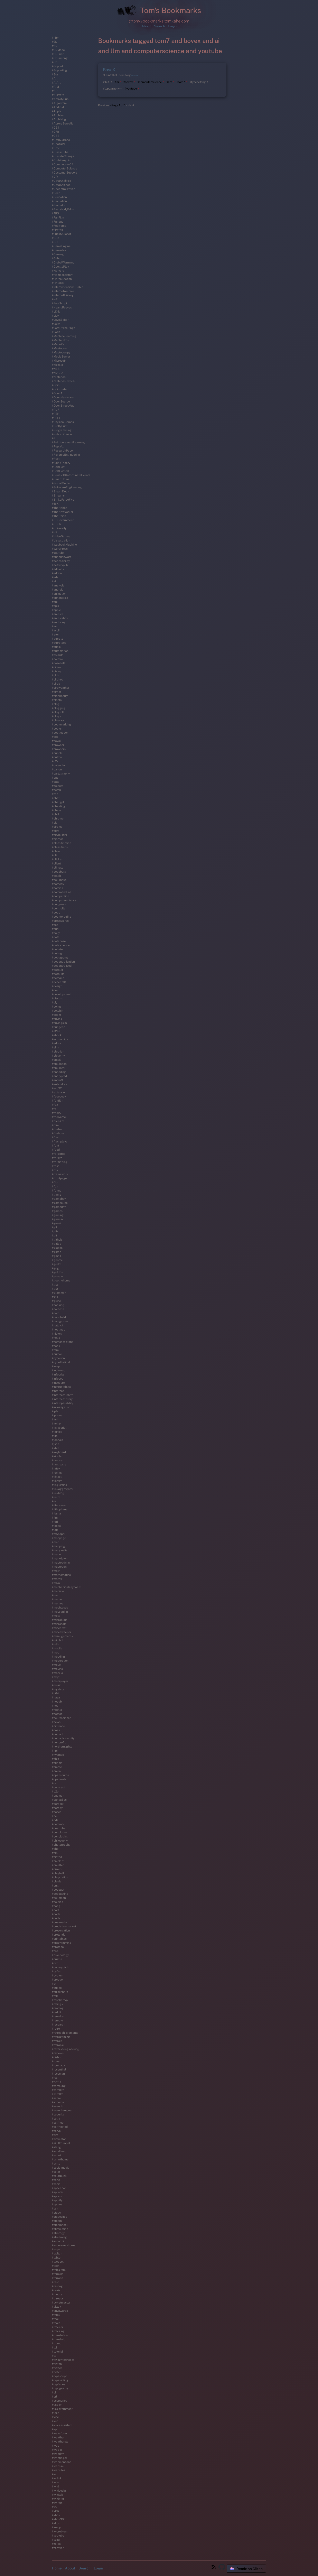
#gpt (55, 1288)
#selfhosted (60, 2126)
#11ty (55, 37)
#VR (54, 532)
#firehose (58, 1133)
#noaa (56, 1730)
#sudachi (58, 2241)
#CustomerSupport (64, 172)
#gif (54, 1227)
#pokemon (59, 1897)
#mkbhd (57, 1640)
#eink (55, 1047)
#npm (55, 1750)
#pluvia (56, 1881)
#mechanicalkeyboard (66, 1587)
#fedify (56, 1112)
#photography (61, 1844)
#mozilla (57, 1673)
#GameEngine (61, 246)
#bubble (57, 753)
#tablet (56, 2257)
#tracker (57, 2327)
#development (61, 994)
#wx (54, 2507)
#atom (56, 634)
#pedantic (58, 1824)
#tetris (56, 2290)
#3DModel (59, 50)
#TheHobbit (59, 507)
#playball (58, 1873)
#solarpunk (59, 2175)
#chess (56, 810)
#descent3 (59, 982)
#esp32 (57, 1088)
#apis (55, 606)
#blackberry (60, 695)
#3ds (55, 74)
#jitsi (55, 1435)
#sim (55, 2135)
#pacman (58, 1795)
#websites (58, 2470)
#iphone (57, 1415)
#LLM (55, 315)
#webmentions (61, 2462)
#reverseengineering (65, 2049)
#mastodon (59, 1566)
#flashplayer (60, 1141)
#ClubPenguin (61, 160)
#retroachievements (65, 2032)
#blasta (57, 700)
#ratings (57, 2004)
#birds (56, 683)
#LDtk (56, 311)
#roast (56, 2061)
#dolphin (57, 1010)
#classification (61, 843)
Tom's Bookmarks (159, 11)
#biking (57, 671)
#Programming (62, 430)
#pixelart (58, 1861)
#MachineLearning (64, 336)
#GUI (55, 242)
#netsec (57, 1713)
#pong (56, 1906)
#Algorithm (59, 103)
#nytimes (58, 1754)
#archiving (59, 622)
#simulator (59, 2139)
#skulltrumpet (61, 2143)
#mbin (56, 1583)
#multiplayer (60, 1681)
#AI (54, 78)
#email (56, 1059)
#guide (56, 1301)
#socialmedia (60, 2167)
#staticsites (59, 2216)
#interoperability (62, 1403)
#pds (55, 1820)
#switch (57, 2253)
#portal (56, 1914)
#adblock (58, 569)
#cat (55, 777)
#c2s (55, 761)
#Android (58, 107)
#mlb (55, 1644)
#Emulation (59, 201)
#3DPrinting (60, 58)
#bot (55, 736)
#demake (58, 978)
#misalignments (62, 1636)
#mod (55, 1652)
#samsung (59, 2085)
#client (56, 863)
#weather (58, 2437)
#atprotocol (59, 642)
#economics (60, 1039)
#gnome (57, 1260)
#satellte (57, 2094)
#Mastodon (59, 348)
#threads (58, 2298)
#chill (55, 814)
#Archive (58, 115)
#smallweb (59, 2151)
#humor (57, 1354)
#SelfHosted (60, 471)
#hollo (56, 1337)
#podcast (58, 1889)
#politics (57, 1901)
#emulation (59, 1063)
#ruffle (56, 2081)
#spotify (57, 2200)
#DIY (55, 176)
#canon (57, 769)
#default (57, 969)
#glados (57, 1247)
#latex (56, 1468)
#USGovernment (63, 520)
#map (55, 1542)
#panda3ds (59, 1799)
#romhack (58, 2065)
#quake (57, 1987)
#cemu (56, 789)
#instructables (61, 1386)
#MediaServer (61, 356)
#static (56, 2212)
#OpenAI (57, 393)
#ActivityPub (60, 99)
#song (56, 2179)
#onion (56, 1771)
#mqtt (55, 1677)
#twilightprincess (63, 2359)
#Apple (56, 111)
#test (55, 2282)
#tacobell (58, 2261)
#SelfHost (58, 467)
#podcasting (60, 1893)
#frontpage (59, 1178)
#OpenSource (61, 401)
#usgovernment (62, 2408)
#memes (57, 1603)
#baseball (58, 663)
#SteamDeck (60, 491)
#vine (55, 2417)
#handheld (59, 1317)
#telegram (59, 2269)
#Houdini (58, 283)
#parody (57, 1807)
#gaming (58, 1215)
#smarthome (60, 2159)
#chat (55, 798)
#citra (55, 830)
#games (57, 1211)
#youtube (58, 2535)
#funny (56, 1190)
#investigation (61, 1407)
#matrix (57, 1579)
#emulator (58, 1067)
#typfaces (58, 2384)
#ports (56, 1918)
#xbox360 (59, 2519)
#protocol (58, 1946)
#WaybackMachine (64, 544)
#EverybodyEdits (63, 209)
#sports (57, 2196)
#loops (56, 1525)
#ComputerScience (64, 168)
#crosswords (60, 920)
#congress (59, 904)
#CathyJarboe (61, 139)
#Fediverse (59, 225)
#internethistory (62, 1399)
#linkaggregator (62, 1489)
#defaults (58, 973)
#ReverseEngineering (66, 454)
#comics (57, 888)
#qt (54, 1983)
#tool (55, 2318)
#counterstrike (61, 916)
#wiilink (57, 2478)
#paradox (58, 1803)
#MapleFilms (60, 340)
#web (55, 2445)
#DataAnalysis (61, 180)
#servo (56, 2130)
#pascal (57, 1812)
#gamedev (59, 1206)
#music (56, 1685)
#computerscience (64, 900)
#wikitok (57, 2494)
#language (59, 1464)
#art (54, 626)
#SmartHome (60, 479)
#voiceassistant (62, 2425)
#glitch (56, 1251)
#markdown (59, 1558)
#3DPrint (58, 54)
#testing (57, 2286)
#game (56, 1194)
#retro (56, 2028)
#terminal (58, 2274)
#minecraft (59, 1628)
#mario (56, 1554)
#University (59, 528)
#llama (56, 1513)
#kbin (55, 1448)
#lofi (55, 1521)
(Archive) (134, 75)
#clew (56, 851)
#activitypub (60, 565)
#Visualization (61, 540)
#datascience (61, 945)
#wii (54, 2474)
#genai (56, 1223)
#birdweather (60, 687)
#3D (54, 45)
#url (54, 2396)
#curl (55, 928)
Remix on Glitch (246, 2569)
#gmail (56, 1256)
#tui (54, 2347)
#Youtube (58, 552)
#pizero (57, 1869)
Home (57, 2568)
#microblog (59, 1619)
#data (55, 937)
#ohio (55, 1758)
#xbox (56, 2515)
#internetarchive (62, 1395)
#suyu (56, 2249)
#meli (55, 1595)
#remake (58, 2016)
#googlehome (61, 1280)
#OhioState (59, 389)
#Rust (55, 458)
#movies (57, 1668)
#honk (56, 1345)
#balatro (57, 659)
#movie (56, 1664)
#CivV (55, 148)
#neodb (57, 1701)
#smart (56, 2155)
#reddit (56, 2012)
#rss (54, 2077)
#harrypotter (60, 1321)
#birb (55, 675)
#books (57, 728)
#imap (56, 1366)
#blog (55, 704)
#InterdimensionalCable (67, 287)
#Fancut (57, 221)
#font (55, 1145)
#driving (57, 1018)
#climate (57, 867)
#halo (55, 1313)
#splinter (57, 2192)
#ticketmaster (61, 2302)
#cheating (58, 806)
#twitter (57, 2368)
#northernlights (62, 1746)
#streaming (59, 2237)
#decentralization (63, 961)
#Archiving (59, 119)
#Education (59, 197)
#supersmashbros (63, 2245)
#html (55, 1350)
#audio (56, 646)
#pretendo (58, 1934)
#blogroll (58, 712)
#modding (58, 1656)
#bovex (57, 740)
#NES (55, 368)
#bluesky (58, 720)
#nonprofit (59, 1742)
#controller (59, 908)
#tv (54, 2355)
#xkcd (56, 2523)
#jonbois (57, 1440)
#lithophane (59, 1509)
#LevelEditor (60, 319)
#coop (56, 912)
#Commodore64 (62, 164)
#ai (54, 581)
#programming (61, 1942)
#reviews (58, 2053)
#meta (56, 1615)
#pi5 (55, 1852)
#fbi (54, 1108)
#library (57, 1480)
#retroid (57, 2040)
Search (159, 26)
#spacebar (59, 2188)
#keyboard (59, 1452)
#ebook (57, 1035)
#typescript (59, 2376)
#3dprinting (59, 70)
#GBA (55, 238)
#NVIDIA (57, 372)
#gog (55, 1268)
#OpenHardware (63, 397)
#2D (54, 41)
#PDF (55, 409)
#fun (55, 1186)
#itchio (56, 1423)
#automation (60, 650)
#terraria (57, 2278)
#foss (55, 1166)
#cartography (61, 773)
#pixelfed (58, 1865)
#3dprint (57, 66)
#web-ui (57, 2449)
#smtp (56, 2163)
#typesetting (197, 82)
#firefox (57, 1129)
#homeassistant (62, 1341)
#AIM (55, 86)
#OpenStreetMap (63, 405)
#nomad (57, 1734)
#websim (58, 2466)
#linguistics (59, 1484)
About (146, 26)
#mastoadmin (61, 1562)
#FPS (55, 213)
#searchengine (62, 2110)
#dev (55, 990)
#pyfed (56, 1971)
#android (57, 589)
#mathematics (61, 1574)
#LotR (56, 332)
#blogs (56, 716)
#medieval (58, 1591)
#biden (56, 667)
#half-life (58, 1309)
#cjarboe (58, 839)
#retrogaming (61, 2036)
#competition (60, 896)
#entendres (59, 1084)
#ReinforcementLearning (68, 442)
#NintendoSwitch (63, 381)
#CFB (55, 131)
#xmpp (56, 2527)
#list (54, 1501)
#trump (56, 2343)
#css (55, 924)
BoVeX (109, 69)
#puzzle (57, 1959)
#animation (59, 593)
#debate (57, 949)
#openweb (59, 1779)
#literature (59, 1505)
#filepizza (58, 1121)
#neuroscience (61, 1718)
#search (57, 2106)
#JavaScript (59, 303)
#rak (55, 1996)
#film (55, 1125)
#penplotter (59, 1832)
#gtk (55, 1296)
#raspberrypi (60, 2000)
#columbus (59, 879)
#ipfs (55, 1411)
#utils (55, 2413)
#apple (56, 610)
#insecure (58, 1382)
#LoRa (56, 323)
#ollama (57, 1762)
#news (56, 1722)
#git (54, 1235)
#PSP (55, 413)
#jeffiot (57, 1431)
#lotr (55, 1529)
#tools (56, 2323)
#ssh (55, 2208)
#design (57, 986)
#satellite (58, 2090)
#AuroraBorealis (62, 123)
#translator (59, 2339)
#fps (55, 1170)
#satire (56, 2098)
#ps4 (55, 1951)
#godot (56, 1264)
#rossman (58, 2073)
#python (57, 1975)
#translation (60, 2335)
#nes (55, 1705)
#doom (56, 1014)
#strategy (58, 2233)
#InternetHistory (62, 295)
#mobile (57, 1648)
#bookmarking (61, 724)
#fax (55, 1104)
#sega (56, 2118)
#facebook (59, 1096)
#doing (56, 1006)
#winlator (58, 2498)
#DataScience (61, 184)
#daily (56, 933)
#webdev (58, 2453)
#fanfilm (57, 1100)
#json (55, 1444)
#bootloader (60, 732)
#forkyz (57, 1157)
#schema (58, 2102)
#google (57, 1276)
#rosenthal (59, 2069)
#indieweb (58, 1370)
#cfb (55, 794)
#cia (54, 822)
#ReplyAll (58, 446)
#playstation (60, 1877)
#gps (55, 1284)
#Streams (58, 495)
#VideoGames (61, 536)
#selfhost (58, 2122)
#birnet (56, 691)
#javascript (59, 1427)
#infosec (57, 1378)
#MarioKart (59, 344)
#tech (55, 2265)
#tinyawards (60, 2310)
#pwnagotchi (60, 1967)
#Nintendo (59, 377)
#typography (111, 88)
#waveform (59, 2433)
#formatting (59, 1162)
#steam (57, 2220)
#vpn (55, 2429)
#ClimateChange (63, 156)
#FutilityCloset (61, 233)
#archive (57, 614)
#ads (55, 577)
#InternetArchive (63, 291)
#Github (57, 258)
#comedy (58, 884)
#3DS (55, 62)
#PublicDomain (62, 434)
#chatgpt (58, 802)
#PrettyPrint (59, 426)
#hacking (58, 1305)
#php (55, 1848)
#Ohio (55, 385)
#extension (59, 1092)
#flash (56, 1137)
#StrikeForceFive (63, 499)
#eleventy (58, 1055)
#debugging (60, 957)
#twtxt (56, 2372)
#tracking (58, 2331)
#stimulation (60, 2229)
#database (59, 941)
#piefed (57, 1857)
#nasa (56, 1697)
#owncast (58, 1787)
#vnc (55, 2421)
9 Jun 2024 (110, 75)
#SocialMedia (61, 483)
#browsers (59, 749)
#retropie (58, 2045)
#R (53, 438)
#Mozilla (57, 364)
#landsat (57, 1460)
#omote (57, 1767)
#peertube (58, 1828)
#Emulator (59, 205)
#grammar (59, 1292)
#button (57, 757)
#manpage (59, 1538)
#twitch (57, 2363)
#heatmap (58, 1329)
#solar (56, 2171)
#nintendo (58, 1726)
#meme (57, 1599)
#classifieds (60, 847)
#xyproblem (59, 2531)
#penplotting (60, 1836)
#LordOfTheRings (63, 328)
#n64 (55, 1693)
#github (57, 1239)
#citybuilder (59, 834)
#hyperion (58, 1358)
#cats (55, 781)
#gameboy (59, 1198)
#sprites (57, 2204)
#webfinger (59, 2457)
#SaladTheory (61, 462)
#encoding (59, 1072)
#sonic (56, 2184)
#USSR (56, 524)
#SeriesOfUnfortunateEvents (71, 475)
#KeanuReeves (62, 307)
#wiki (55, 2486)
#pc (54, 1816)
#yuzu (56, 2539)
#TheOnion (59, 516)
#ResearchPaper (63, 450)
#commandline (61, 892)
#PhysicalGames (63, 422)
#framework (60, 1174)
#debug (57, 953)
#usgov (57, 2404)
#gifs (55, 1231)
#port (55, 1910)
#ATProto (58, 94)
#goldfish (58, 1272)
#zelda (56, 2543)
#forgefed (58, 1153)
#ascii (55, 630)
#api (54, 601)
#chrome (58, 818)
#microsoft (59, 1623)
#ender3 (57, 1080)
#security (58, 2114)
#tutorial (57, 2351)
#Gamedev (59, 250)
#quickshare (60, 1991)
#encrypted (59, 1076)
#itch (55, 1419)
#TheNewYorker (62, 511)
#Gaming (58, 254)
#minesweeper (61, 1632)
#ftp (54, 1182)
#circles (57, 826)
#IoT (54, 299)
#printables (59, 1938)
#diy (54, 1002)
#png (55, 1885)
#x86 (55, 2511)
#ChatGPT (58, 144)
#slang (56, 2147)
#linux (56, 1497)
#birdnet (57, 679)
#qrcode (57, 1979)
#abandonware (62, 556)
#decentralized (62, 965)
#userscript (59, 2400)
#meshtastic (60, 1607)
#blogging (58, 708)
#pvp (55, 1963)
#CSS (55, 135)
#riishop (57, 2057)
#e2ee (56, 1031)
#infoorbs (58, 1374)
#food (56, 1149)
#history (57, 1333)
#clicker (57, 859)
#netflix (57, 1709)
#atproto (57, 638)
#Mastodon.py (61, 352)
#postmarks (59, 1922)
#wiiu (55, 2482)
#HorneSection (62, 278)
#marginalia (59, 1550)
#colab (56, 875)
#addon (57, 573)
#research (58, 2024)
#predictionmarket (64, 1926)
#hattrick (58, 1325)
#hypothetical (61, 1362)
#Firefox (57, 229)
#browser (58, 745)
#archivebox (60, 618)
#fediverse (59, 1117)
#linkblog (58, 1493)
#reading (58, 2008)
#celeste (57, 785)
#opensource (60, 1775)
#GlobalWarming (63, 262)
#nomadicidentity (63, 1738)
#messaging (60, 1611)
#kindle (57, 1456)
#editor (56, 1043)
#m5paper (58, 1534)
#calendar (58, 765)
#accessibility (61, 561)
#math (56, 1570)
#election (58, 1051)
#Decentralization (63, 189)
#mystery (58, 1689)
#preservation (61, 1930)
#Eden (56, 193)
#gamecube (60, 1202)
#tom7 (56, 2314)
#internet (58, 1390)
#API (55, 90)
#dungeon (58, 1027)
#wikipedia (59, 2490)
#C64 (55, 127)
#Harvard (58, 270)
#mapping (58, 1546)
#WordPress (60, 548)
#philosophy (60, 1840)
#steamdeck (60, 2224)
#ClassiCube (60, 152)
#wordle (57, 2502)
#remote (57, 2020)
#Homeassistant (62, 274)
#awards (57, 655)
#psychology (60, 1955)
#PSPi (56, 417)
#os (54, 1783)
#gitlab (56, 1243)
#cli (54, 855)
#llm (55, 1517)
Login (172, 26)
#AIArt (56, 82)
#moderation (60, 1660)
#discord (57, 998)
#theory (57, 2294)
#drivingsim (59, 1023)
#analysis (58, 585)
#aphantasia (60, 597)
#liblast (57, 1476)
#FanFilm (58, 217)
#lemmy (57, 1472)
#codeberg (59, 871)
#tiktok (56, 2306)
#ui (54, 2392)
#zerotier (58, 2547)
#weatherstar (60, 2441)
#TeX (106, 82)
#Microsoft (59, 360)
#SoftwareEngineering (67, 487)
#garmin (57, 1219)
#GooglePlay (60, 266)
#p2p (55, 1791)
